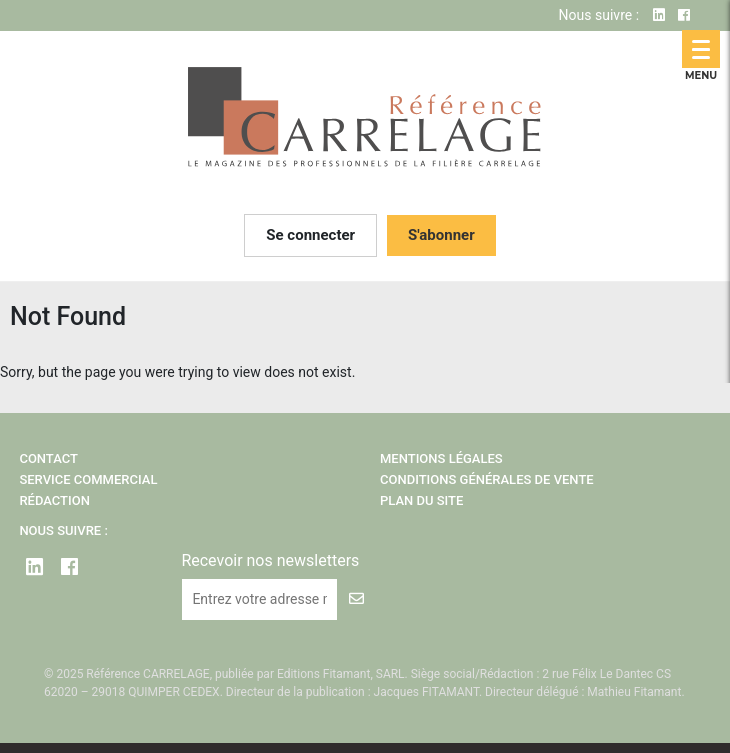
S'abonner (441, 235)
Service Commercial (88, 479)
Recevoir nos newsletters (270, 560)
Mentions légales (441, 458)
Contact (48, 458)
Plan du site (421, 500)
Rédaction (54, 500)
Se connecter (310, 235)
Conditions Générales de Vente (487, 479)
